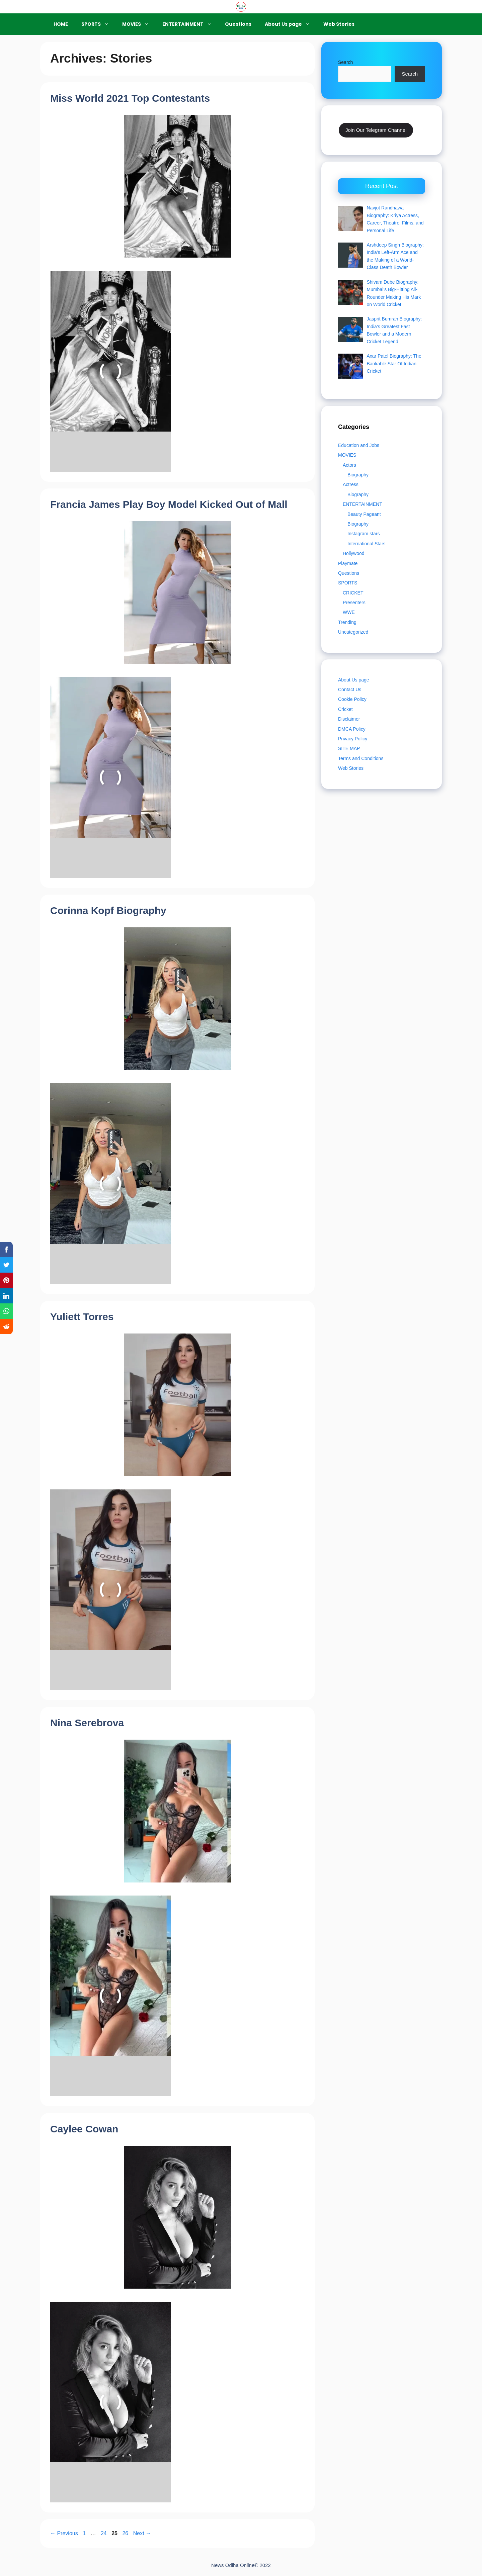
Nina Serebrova (87, 1722)
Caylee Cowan (84, 2128)
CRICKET (353, 592)
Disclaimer (349, 719)
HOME (61, 24)
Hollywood (354, 553)
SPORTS (98, 24)
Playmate (347, 563)
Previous (64, 2533)
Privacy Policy (352, 738)
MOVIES (139, 24)
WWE (349, 612)
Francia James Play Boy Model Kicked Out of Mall (169, 504)
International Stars (366, 543)
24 (104, 2533)
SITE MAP (349, 748)
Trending (347, 622)
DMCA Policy (352, 729)
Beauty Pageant (364, 514)
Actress (350, 484)
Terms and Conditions (360, 758)
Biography (358, 474)
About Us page (291, 24)
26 (126, 2533)
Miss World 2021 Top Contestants (130, 98)
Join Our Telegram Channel (375, 130)
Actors (349, 465)
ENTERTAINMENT (190, 24)
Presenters (354, 602)
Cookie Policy (352, 699)
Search (345, 62)
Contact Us (349, 689)
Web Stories (338, 24)
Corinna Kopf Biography (108, 910)
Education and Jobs (358, 445)
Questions (238, 24)
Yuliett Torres (82, 1316)
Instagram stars (363, 533)
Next (142, 2533)
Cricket (345, 709)
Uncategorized (353, 632)
